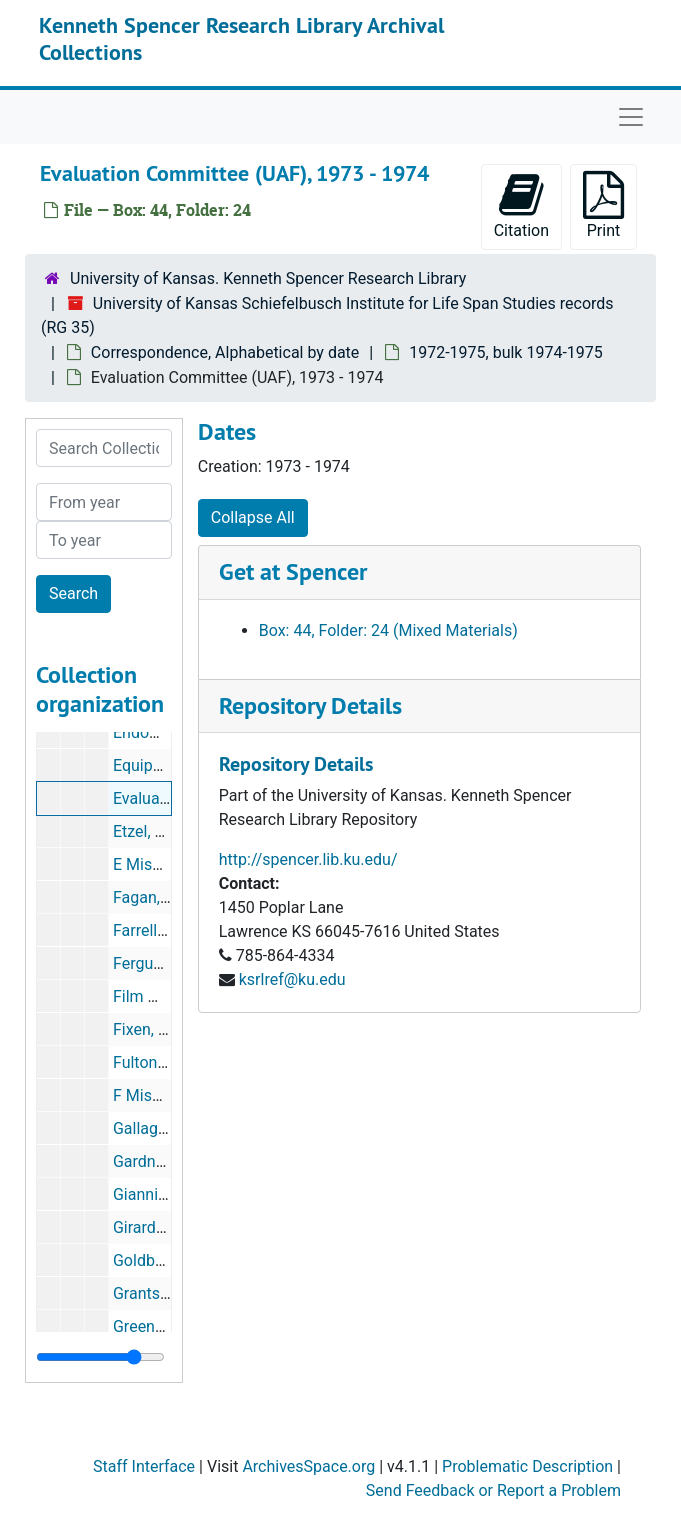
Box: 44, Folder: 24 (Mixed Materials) (388, 630)
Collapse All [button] (253, 517)
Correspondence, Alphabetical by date (225, 352)
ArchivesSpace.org (308, 1466)
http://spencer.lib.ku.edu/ (308, 859)
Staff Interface (144, 1466)
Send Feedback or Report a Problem (493, 1490)
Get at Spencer (293, 571)
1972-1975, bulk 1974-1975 (506, 352)
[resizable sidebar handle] (100, 1357)
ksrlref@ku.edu (292, 979)
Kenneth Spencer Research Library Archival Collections (241, 38)
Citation (521, 205)
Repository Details (310, 705)
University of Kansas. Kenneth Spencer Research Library (268, 278)
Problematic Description (527, 1466)
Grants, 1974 (158, 1293)
